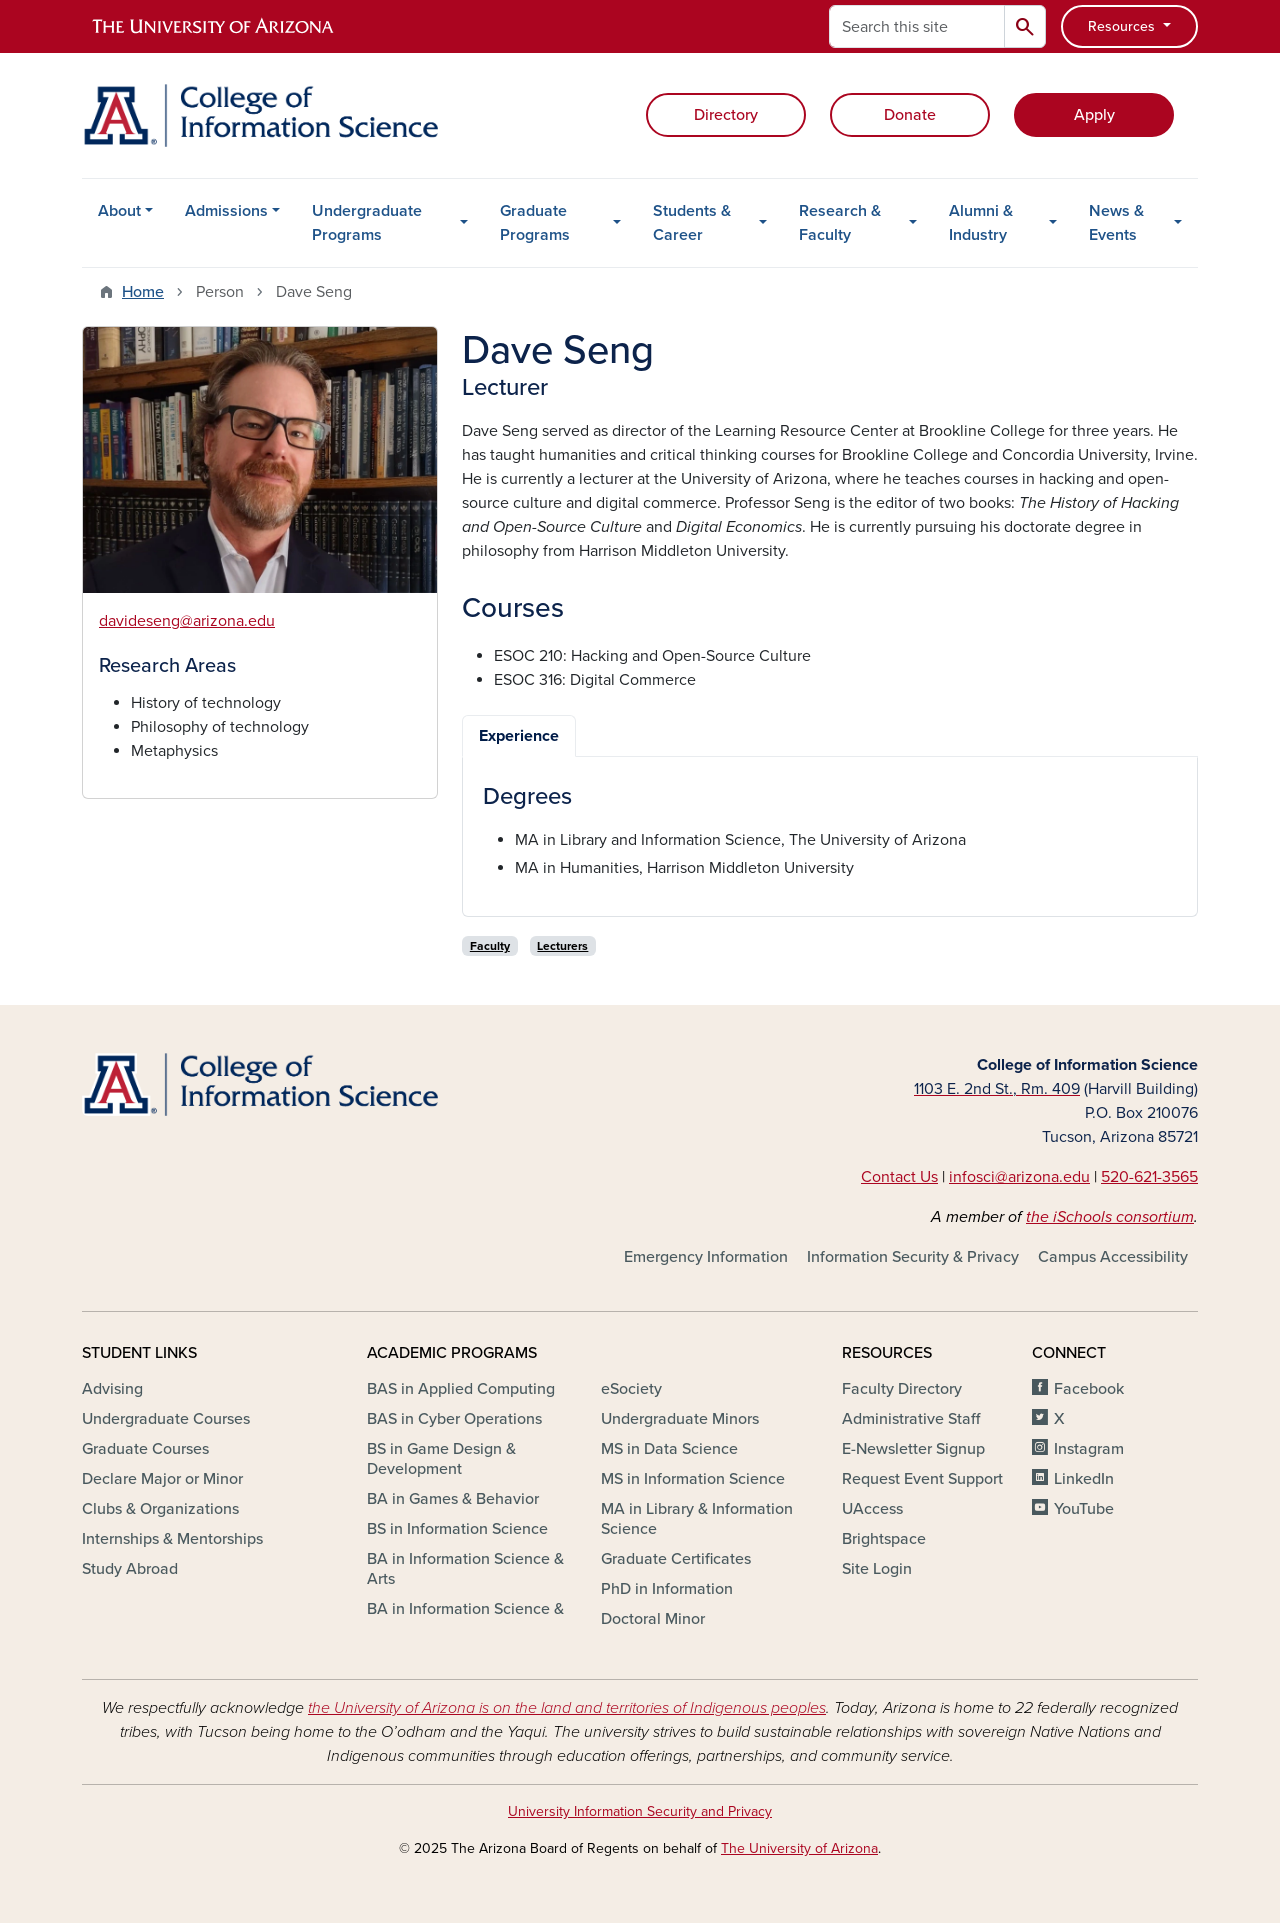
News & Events (1116, 223)
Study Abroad (130, 1569)
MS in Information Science (693, 1479)
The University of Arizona (799, 1848)
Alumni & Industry (981, 223)
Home (143, 292)
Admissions (226, 211)
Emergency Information (706, 1257)
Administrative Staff (911, 1419)
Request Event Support (922, 1479)
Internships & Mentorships (172, 1539)
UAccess (872, 1509)
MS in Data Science (669, 1449)
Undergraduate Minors (680, 1419)
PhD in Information (667, 1589)
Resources (1123, 26)
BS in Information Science (457, 1529)
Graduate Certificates (676, 1559)
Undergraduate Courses (166, 1419)
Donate (910, 115)
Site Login (877, 1569)
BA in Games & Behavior (453, 1499)
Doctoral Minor (653, 1619)
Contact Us (899, 1177)
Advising (112, 1389)
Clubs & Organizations (160, 1509)
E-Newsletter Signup (913, 1449)
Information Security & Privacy (913, 1257)
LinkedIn (1084, 1479)
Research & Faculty (840, 223)
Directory (726, 115)
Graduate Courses (145, 1449)
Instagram (1089, 1449)
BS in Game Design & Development (441, 1459)
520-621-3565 (1149, 1177)
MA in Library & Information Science (697, 1519)
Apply (1094, 115)
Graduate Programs (535, 223)
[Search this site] (917, 26)
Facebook (1089, 1389)
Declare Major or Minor (162, 1479)
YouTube (1084, 1509)
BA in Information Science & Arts (465, 1569)
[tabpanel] (830, 831)
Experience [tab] (519, 736)
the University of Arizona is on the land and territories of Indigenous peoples (567, 1708)
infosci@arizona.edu (1019, 1177)
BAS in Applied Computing (461, 1389)
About (119, 211)
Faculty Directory (902, 1389)
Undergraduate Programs (367, 223)
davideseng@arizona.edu (187, 621)
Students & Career (692, 223)
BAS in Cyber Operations (454, 1419)
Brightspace (884, 1539)
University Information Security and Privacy (640, 1811)
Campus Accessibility (1113, 1257)
